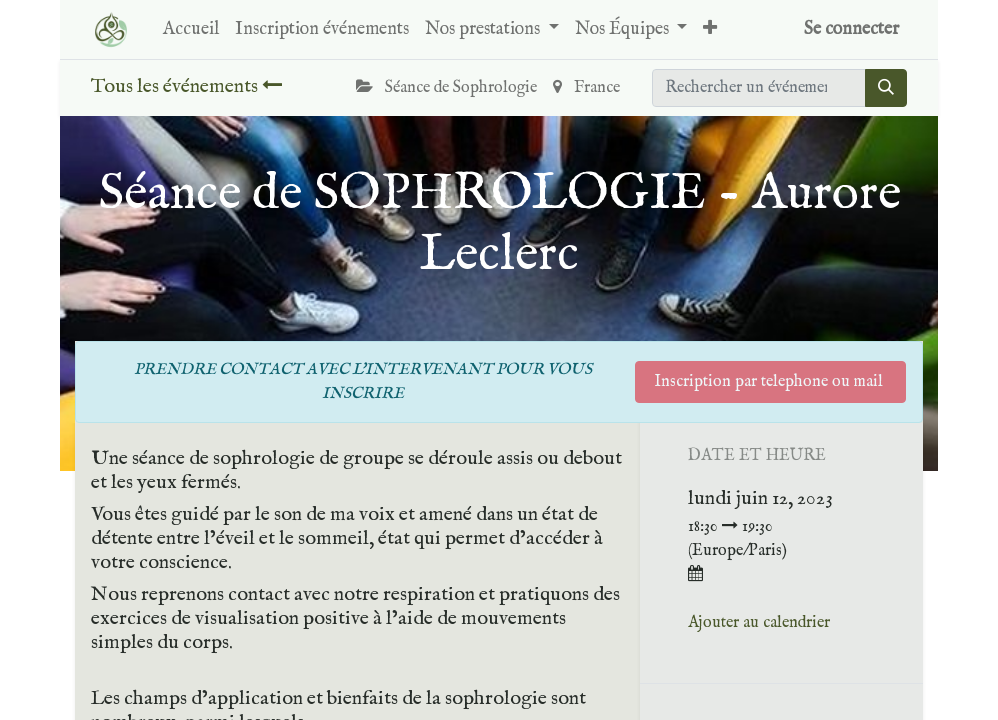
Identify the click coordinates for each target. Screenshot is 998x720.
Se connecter (851, 29)
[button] (710, 29)
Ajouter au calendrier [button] (759, 623)
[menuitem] (191, 29)
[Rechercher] (886, 88)
